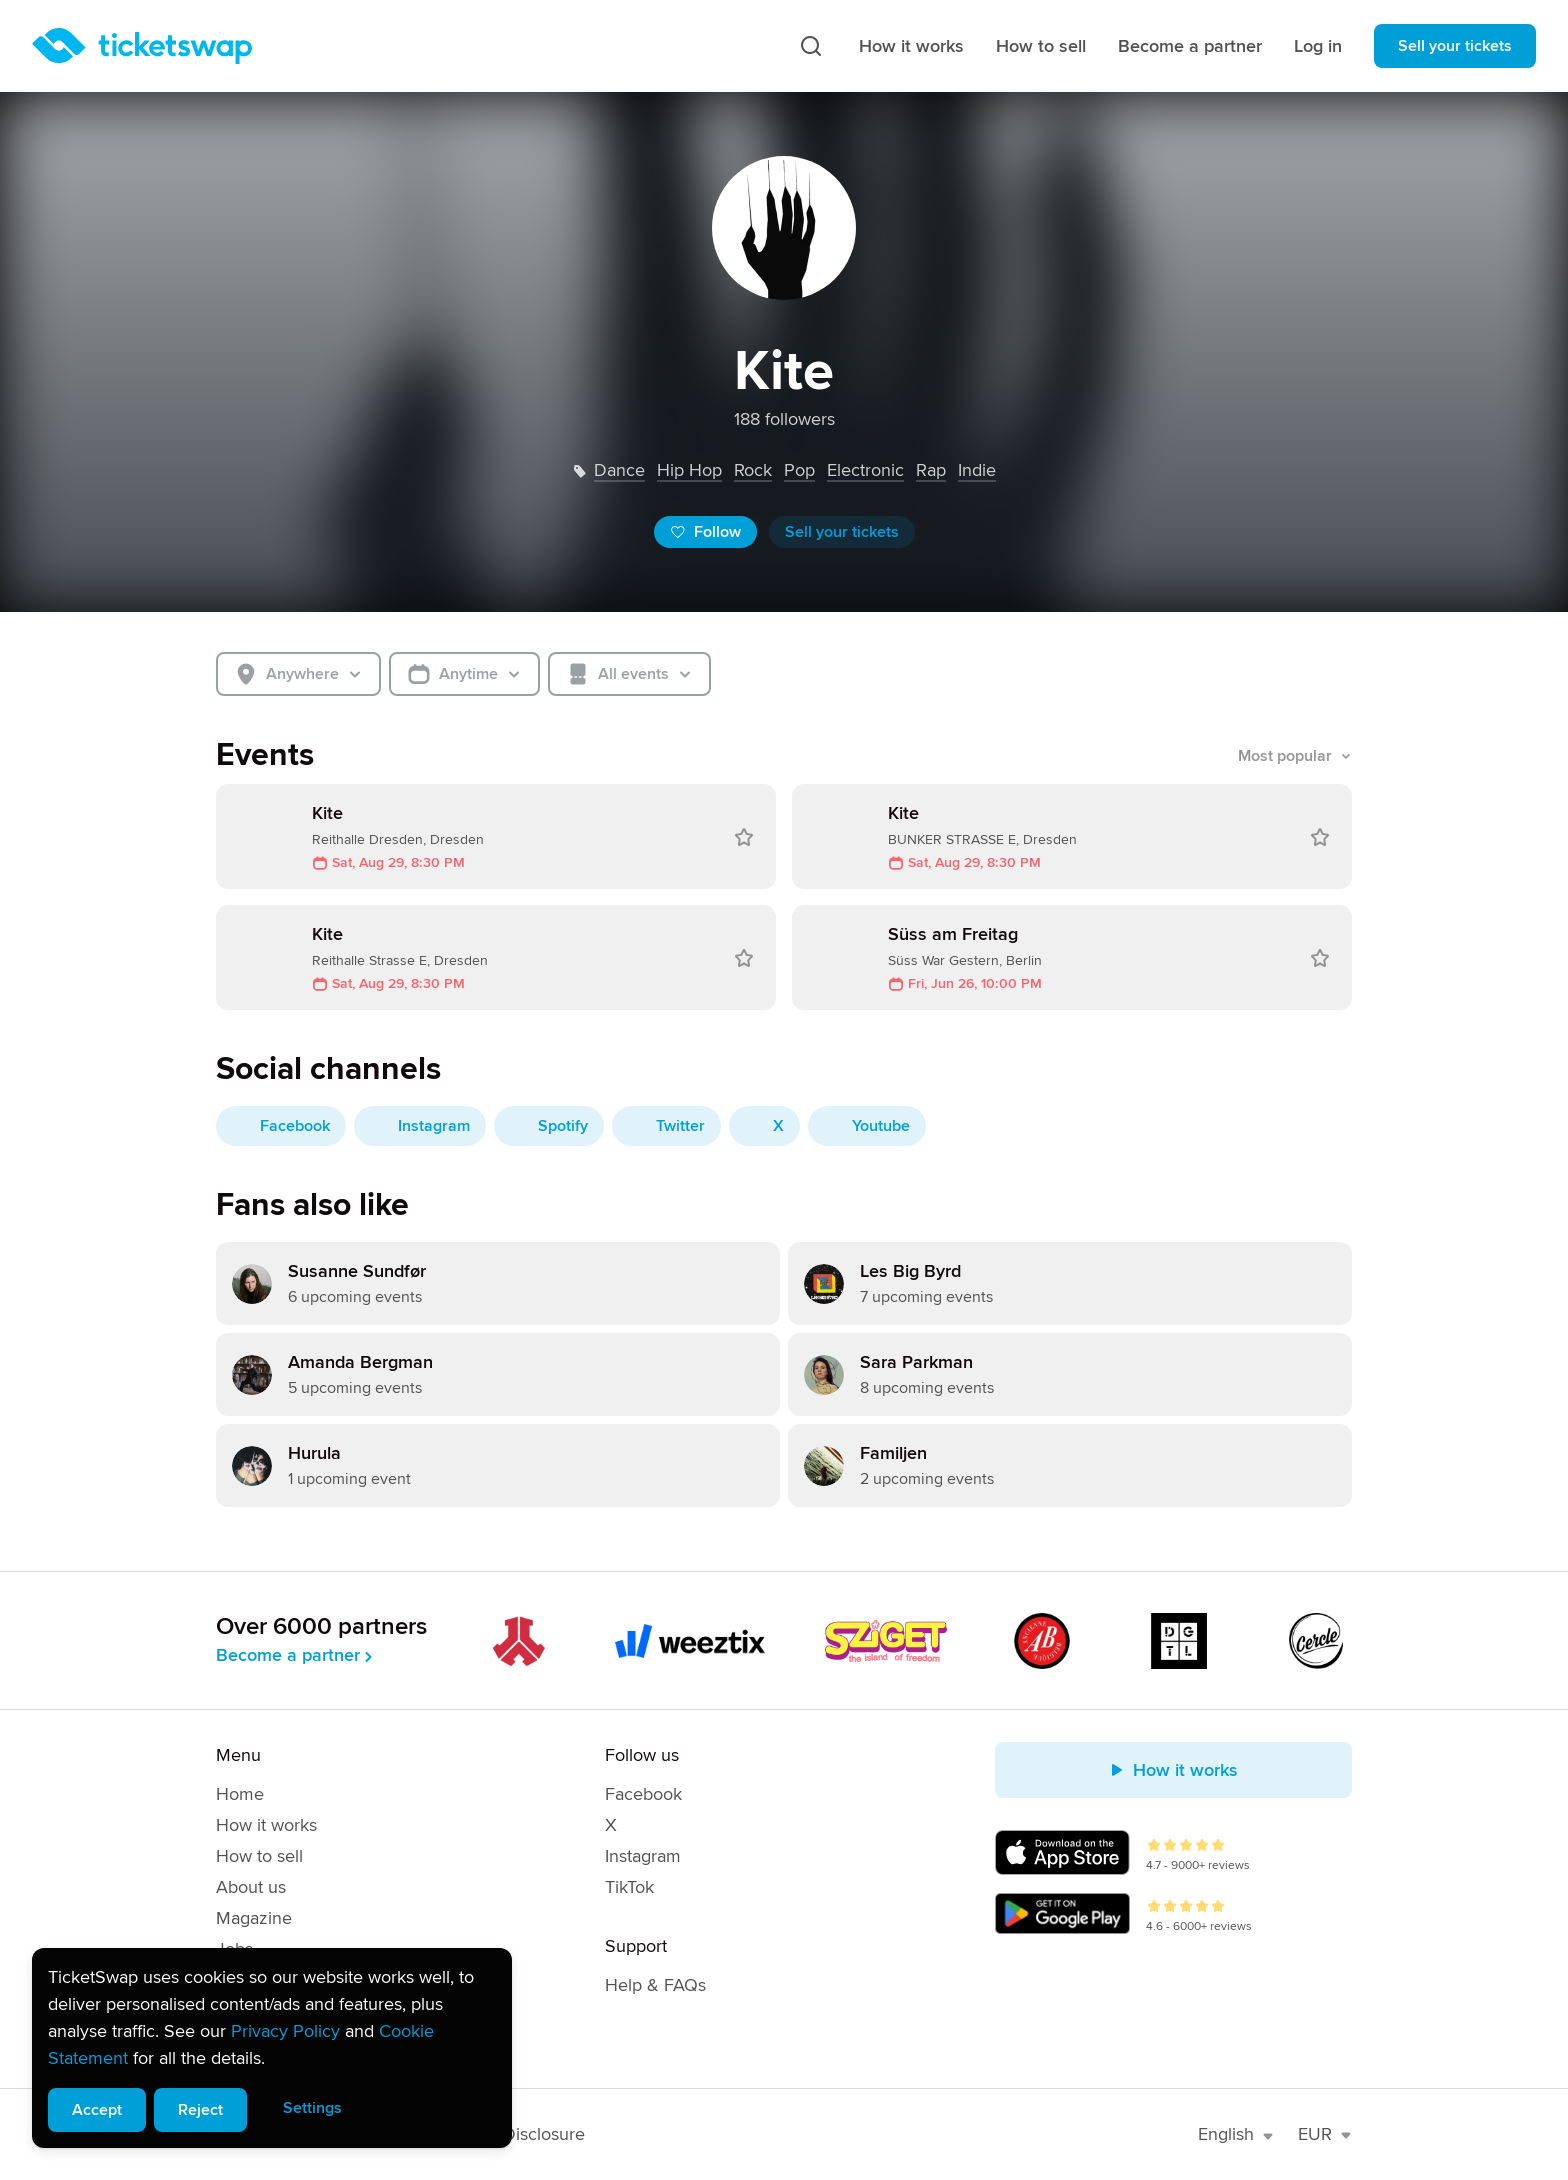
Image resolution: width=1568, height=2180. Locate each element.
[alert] (272, 2048)
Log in (1318, 46)
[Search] (811, 46)
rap (931, 470)
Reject (200, 2110)
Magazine (254, 1918)
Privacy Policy (285, 2031)
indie (977, 470)
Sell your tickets (1455, 46)
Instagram (643, 1856)
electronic (865, 470)
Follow (705, 532)
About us (251, 1887)
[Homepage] (142, 46)
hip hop (689, 470)
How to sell (1041, 46)
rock (753, 470)
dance (619, 470)
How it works (911, 46)
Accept (97, 2110)
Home (240, 1794)
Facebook (643, 1794)
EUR (1325, 2134)
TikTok (629, 1887)
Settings (312, 2108)
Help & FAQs (655, 1985)
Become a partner (1190, 46)
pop (799, 470)
